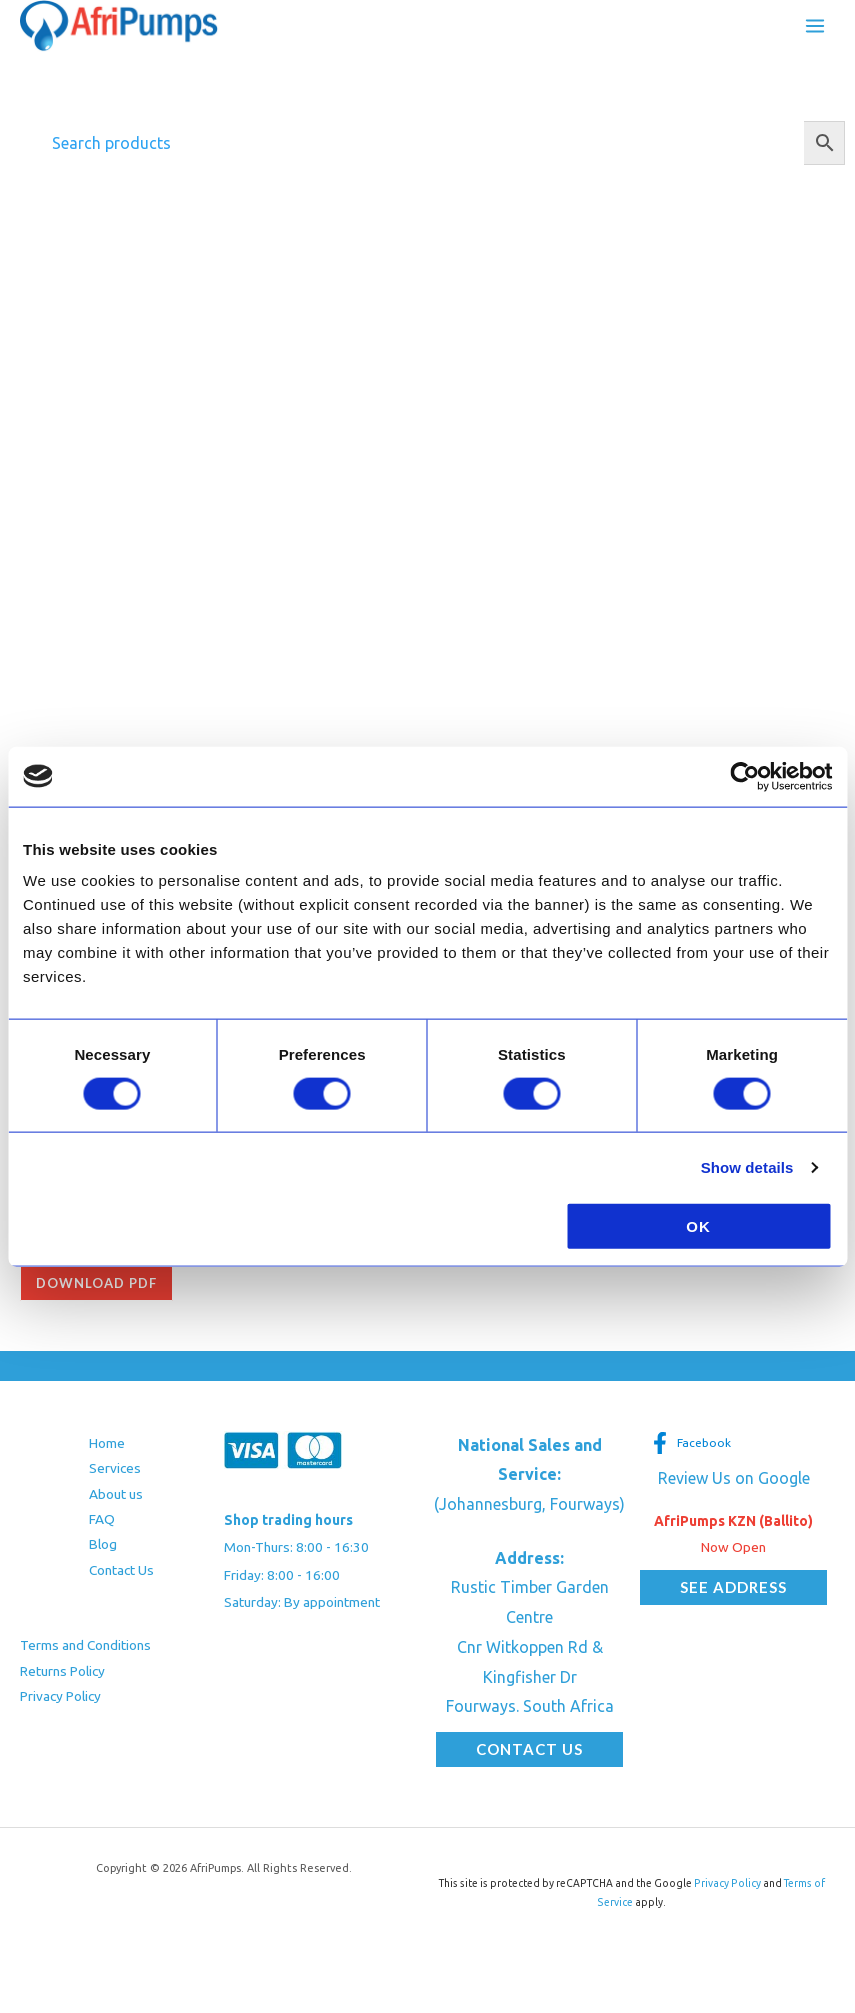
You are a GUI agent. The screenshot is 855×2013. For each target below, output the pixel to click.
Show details (747, 1166)
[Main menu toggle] (815, 26)
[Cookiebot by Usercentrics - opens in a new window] (744, 776)
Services (115, 1468)
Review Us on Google (734, 1478)
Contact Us (121, 1570)
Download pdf (96, 1283)
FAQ (102, 1519)
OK (698, 1226)
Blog (103, 1544)
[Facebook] (690, 1443)
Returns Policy (62, 1671)
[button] (529, 1749)
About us (116, 1494)
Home (107, 1443)
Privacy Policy (60, 1696)
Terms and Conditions (85, 1645)
